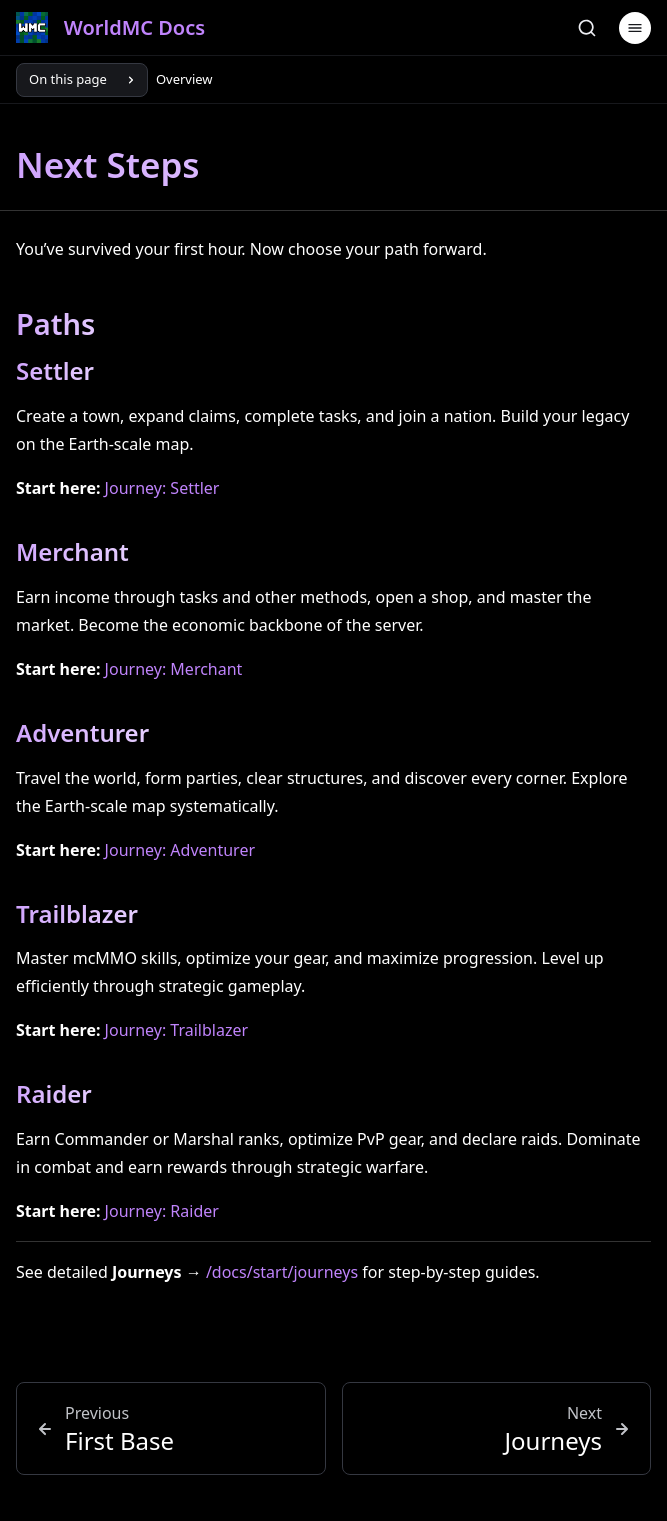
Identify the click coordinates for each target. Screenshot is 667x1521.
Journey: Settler (162, 488)
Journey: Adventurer (180, 850)
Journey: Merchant (174, 669)
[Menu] (635, 28)
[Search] (587, 28)
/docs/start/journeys (282, 1272)
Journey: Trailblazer (176, 1030)
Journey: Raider (162, 1211)
